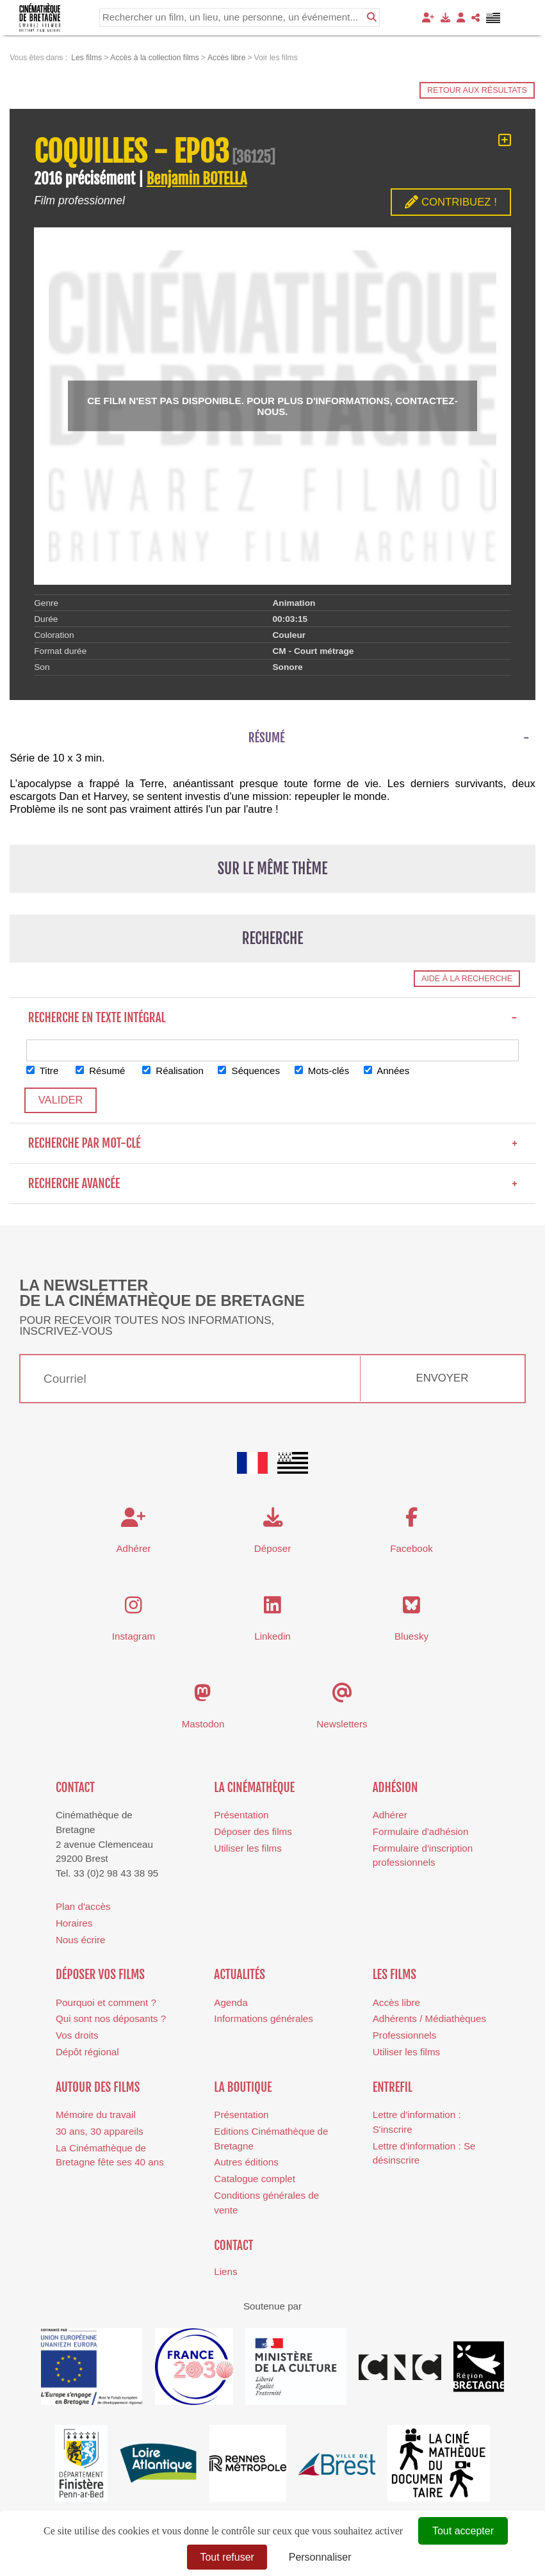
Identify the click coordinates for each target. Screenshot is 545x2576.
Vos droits (77, 2035)
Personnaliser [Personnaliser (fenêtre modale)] (320, 2557)
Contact (75, 1787)
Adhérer (390, 1814)
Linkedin (272, 1636)
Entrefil (392, 2087)
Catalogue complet (254, 2179)
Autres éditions (246, 2162)
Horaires (74, 1923)
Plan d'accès (83, 1906)
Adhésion (395, 1787)
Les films (394, 1975)
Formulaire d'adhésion (421, 1831)
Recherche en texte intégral (272, 1017)
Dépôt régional (87, 2051)
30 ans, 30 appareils (99, 2131)
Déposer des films (253, 1831)
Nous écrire (81, 1939)
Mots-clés (324, 1070)
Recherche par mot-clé (272, 1144)
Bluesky (411, 1636)
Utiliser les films (247, 1848)
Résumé (101, 1070)
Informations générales (263, 2019)
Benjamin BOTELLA (197, 179)
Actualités (239, 1975)
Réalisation (174, 1070)
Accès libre (396, 2002)
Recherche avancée (272, 1184)
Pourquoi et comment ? (106, 2002)
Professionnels (405, 2035)
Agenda (230, 2002)
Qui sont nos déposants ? (111, 2019)
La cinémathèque (254, 1787)
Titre (42, 1070)
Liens (225, 2272)
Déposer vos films (100, 1975)
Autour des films (98, 2087)
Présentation (241, 1814)
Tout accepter (463, 2530)
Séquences (251, 1070)
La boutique (243, 2087)
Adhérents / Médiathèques (429, 2019)
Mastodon (203, 1723)
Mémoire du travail (96, 2114)
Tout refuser (227, 2557)
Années (389, 1070)
